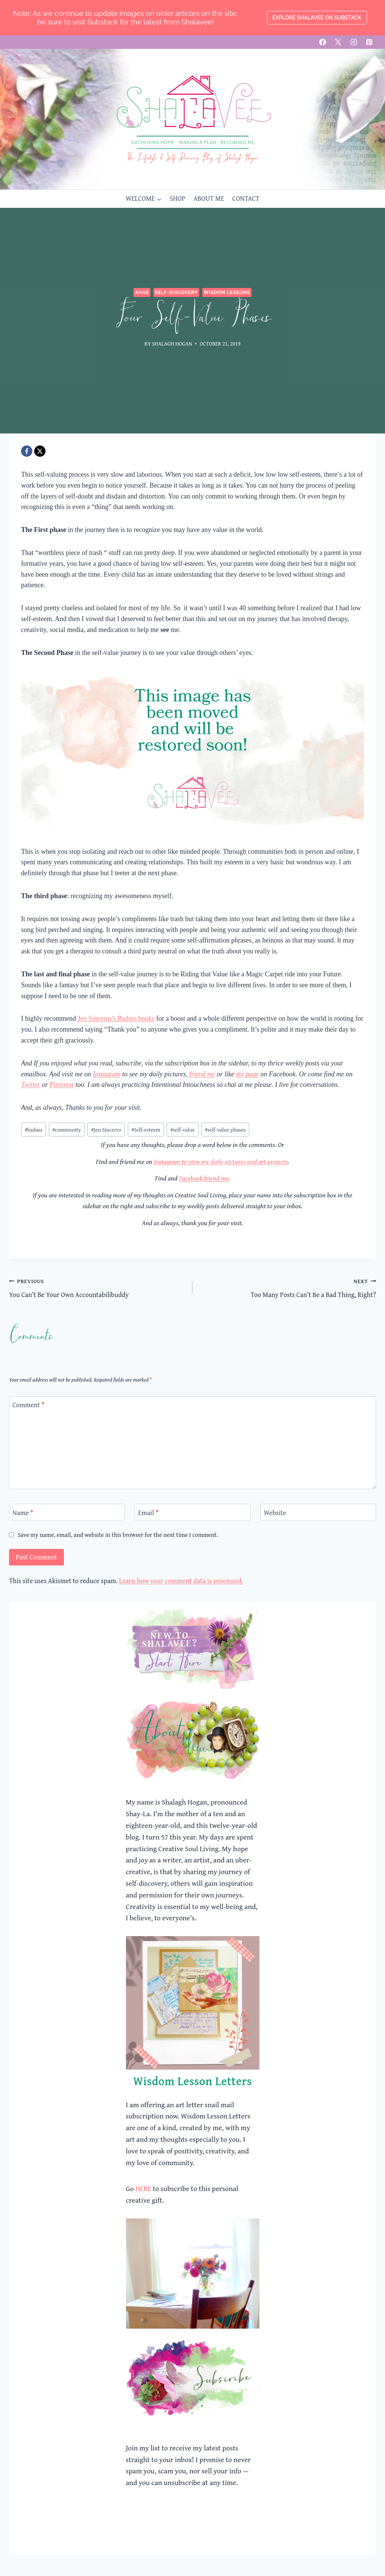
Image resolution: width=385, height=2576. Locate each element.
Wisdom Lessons (227, 292)
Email (148, 1513)
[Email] (192, 1512)
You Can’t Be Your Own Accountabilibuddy (97, 1288)
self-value (182, 1129)
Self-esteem (145, 1129)
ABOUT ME (208, 198)
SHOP (177, 198)
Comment (28, 1405)
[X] (338, 42)
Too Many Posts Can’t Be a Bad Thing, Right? (287, 1288)
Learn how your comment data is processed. (181, 1581)
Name (22, 1513)
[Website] (318, 1512)
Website (275, 1513)
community (66, 1129)
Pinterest (62, 1084)
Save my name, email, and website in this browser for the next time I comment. (118, 1535)
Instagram (107, 1074)
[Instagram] (354, 42)
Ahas (142, 292)
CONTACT (245, 198)
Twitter (30, 1084)
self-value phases (225, 1129)
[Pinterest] (369, 42)
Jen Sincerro (106, 1129)
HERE (143, 2188)
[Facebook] (322, 42)
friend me (202, 1074)
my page (247, 1074)
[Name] (66, 1512)
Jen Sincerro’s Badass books (115, 1018)
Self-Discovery (176, 292)
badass (33, 1129)
